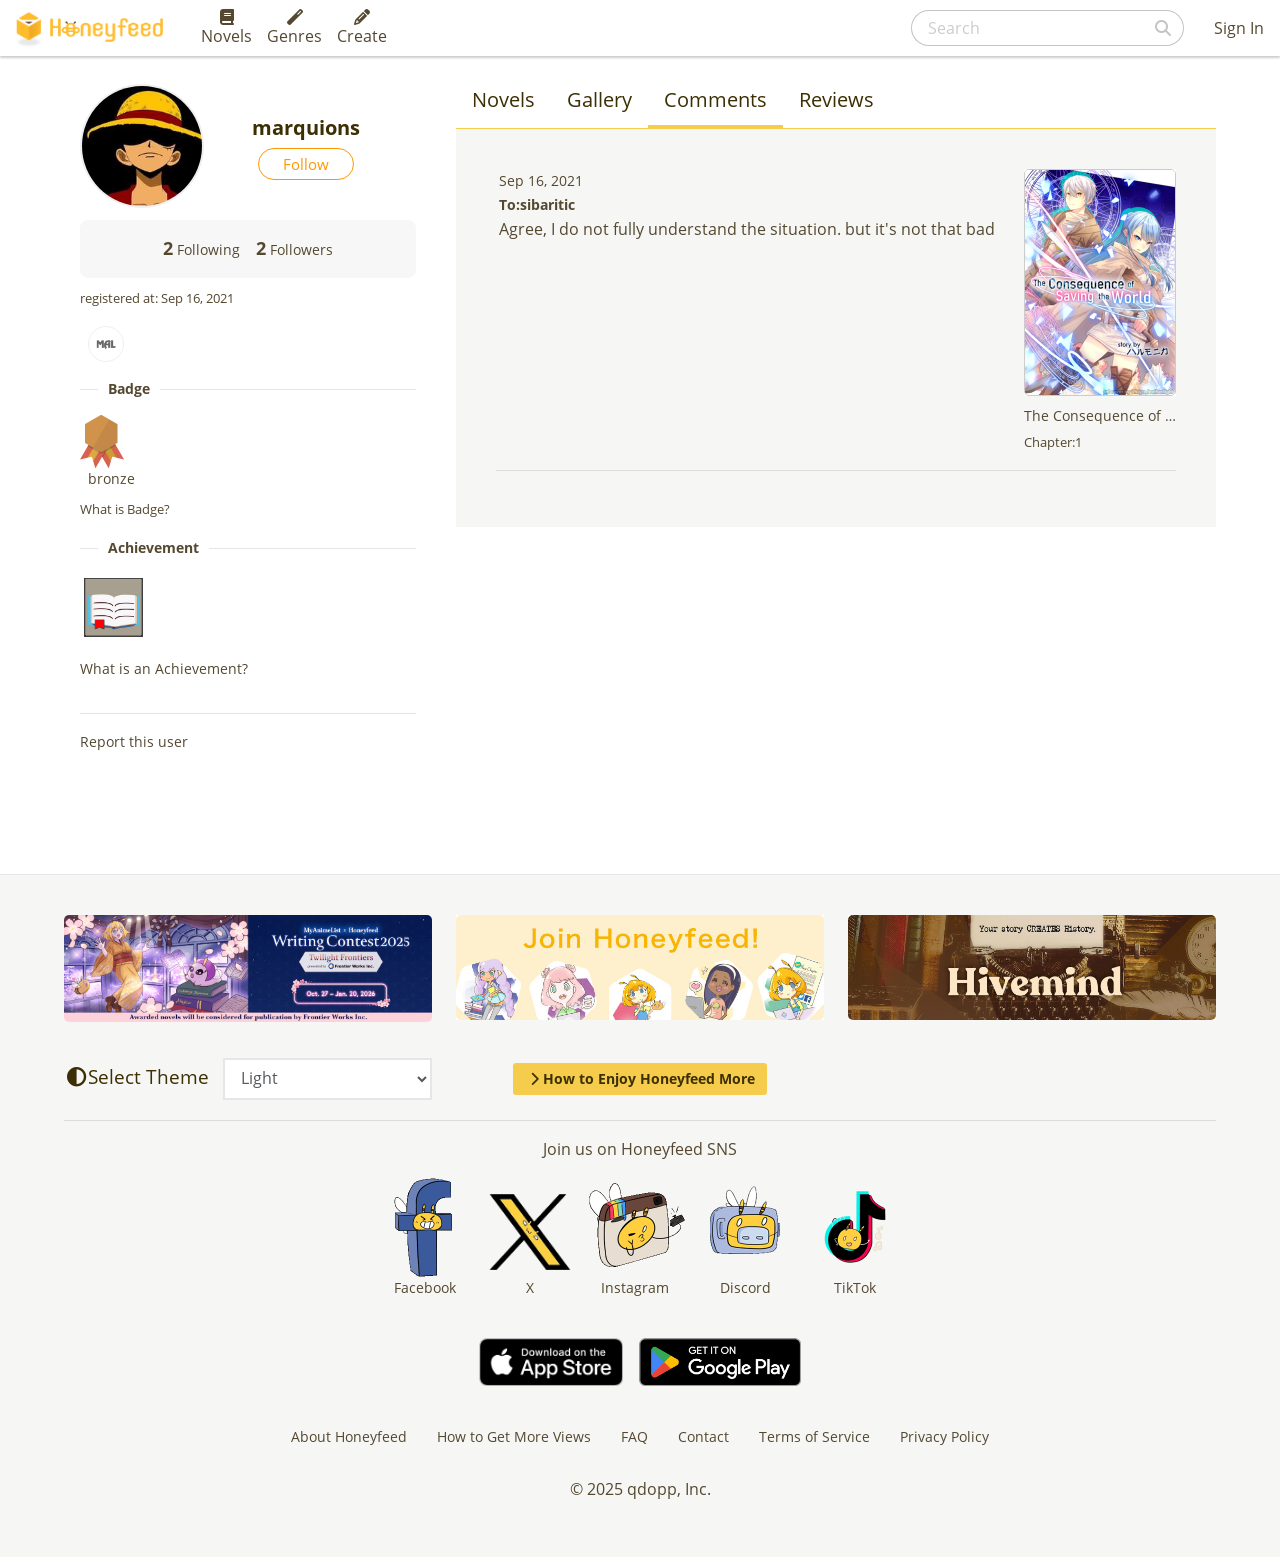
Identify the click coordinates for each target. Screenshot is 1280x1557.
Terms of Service (814, 1436)
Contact (703, 1436)
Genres (294, 28)
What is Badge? (125, 509)
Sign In (1239, 28)
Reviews (836, 99)
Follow (306, 164)
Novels (226, 28)
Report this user (134, 741)
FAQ (634, 1436)
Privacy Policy (944, 1436)
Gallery (599, 99)
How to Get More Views (514, 1436)
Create (362, 28)
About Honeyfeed (349, 1436)
